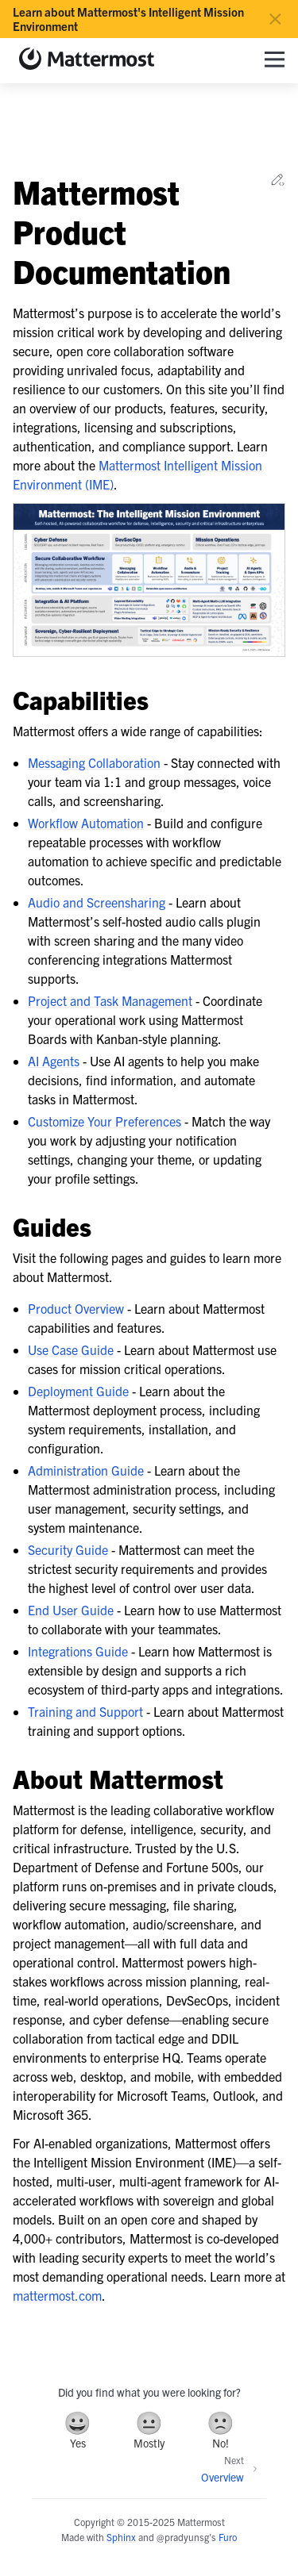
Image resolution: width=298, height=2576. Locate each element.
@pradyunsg (183, 2537)
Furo (228, 2537)
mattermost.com (57, 2295)
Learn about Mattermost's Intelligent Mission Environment (128, 19)
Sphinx (121, 2537)
